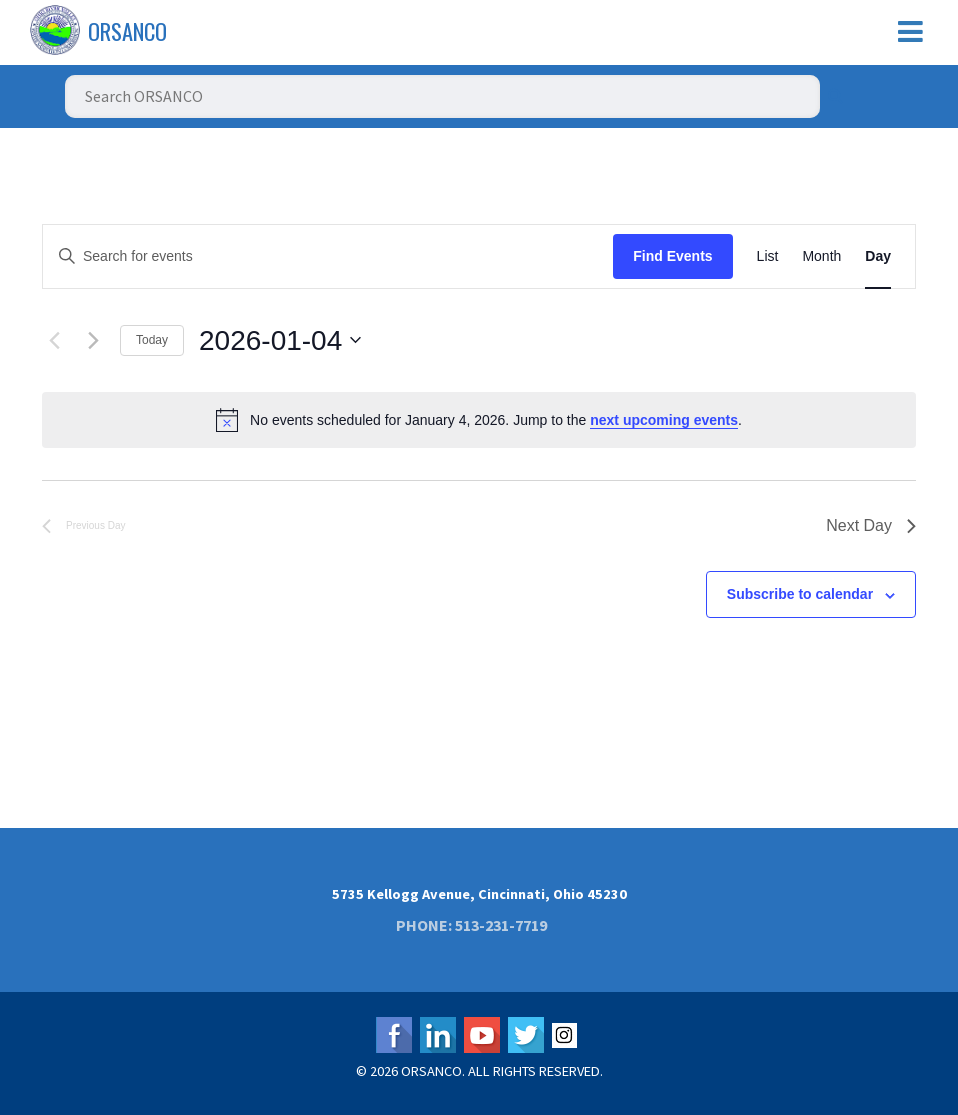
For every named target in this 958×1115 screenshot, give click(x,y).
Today (152, 340)
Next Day (871, 525)
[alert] (479, 420)
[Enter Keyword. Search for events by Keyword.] (328, 256)
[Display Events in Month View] (821, 256)
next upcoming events (664, 420)
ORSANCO (127, 31)
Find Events (672, 256)
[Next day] (93, 340)
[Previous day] (54, 340)
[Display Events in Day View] (878, 256)
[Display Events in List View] (768, 256)
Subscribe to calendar (800, 594)
